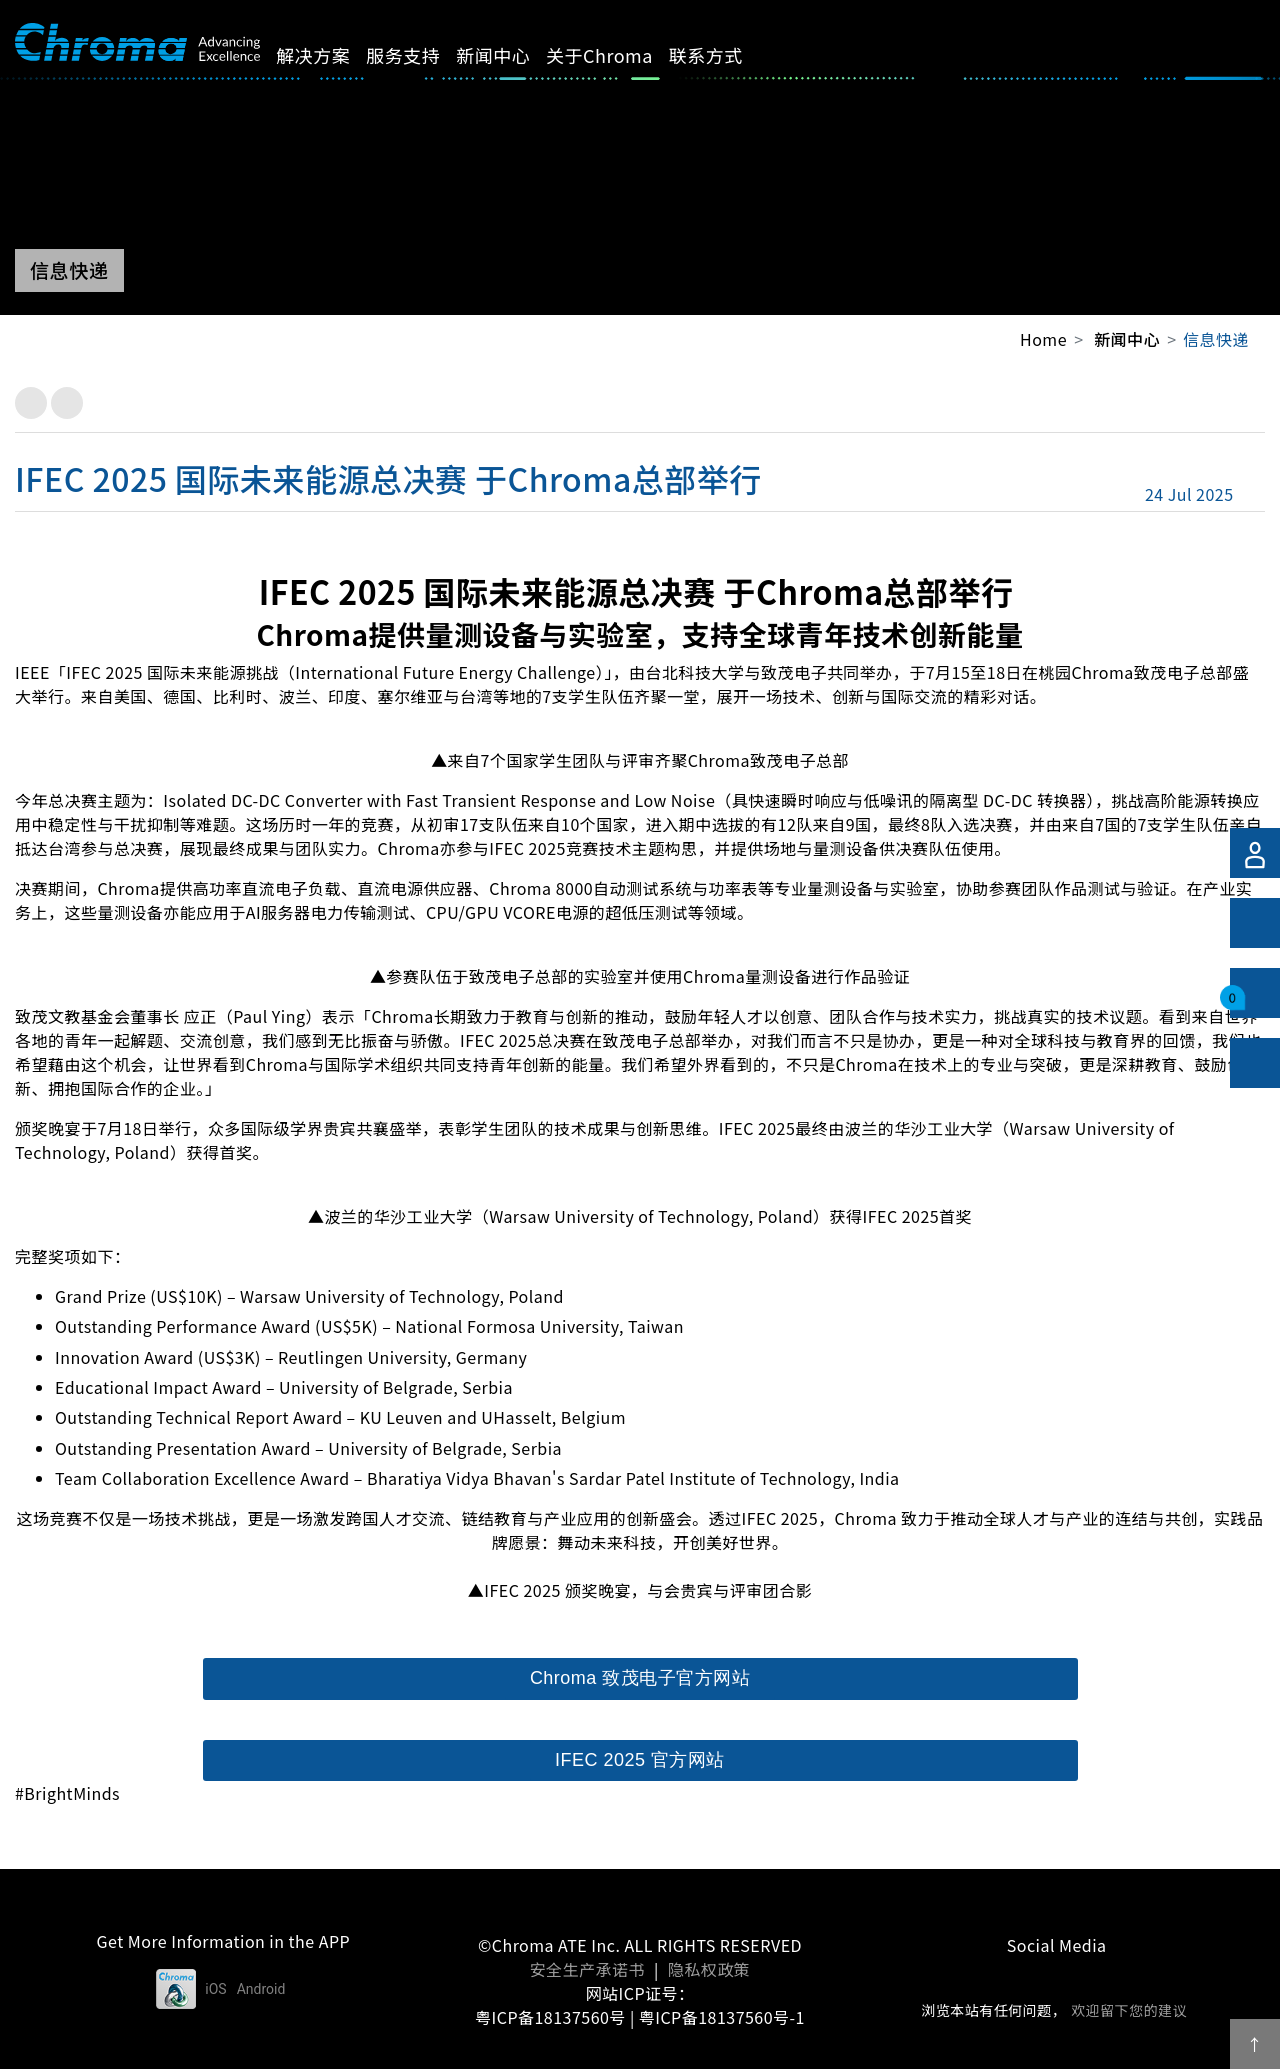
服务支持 (426, 55)
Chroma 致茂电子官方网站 (640, 1678)
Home (1043, 339)
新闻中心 (516, 55)
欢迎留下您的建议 (1129, 2010)
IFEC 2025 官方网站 (640, 1760)
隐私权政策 (709, 1969)
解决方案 (336, 55)
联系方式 (729, 55)
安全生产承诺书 (587, 1969)
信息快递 (1216, 339)
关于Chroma (622, 55)
